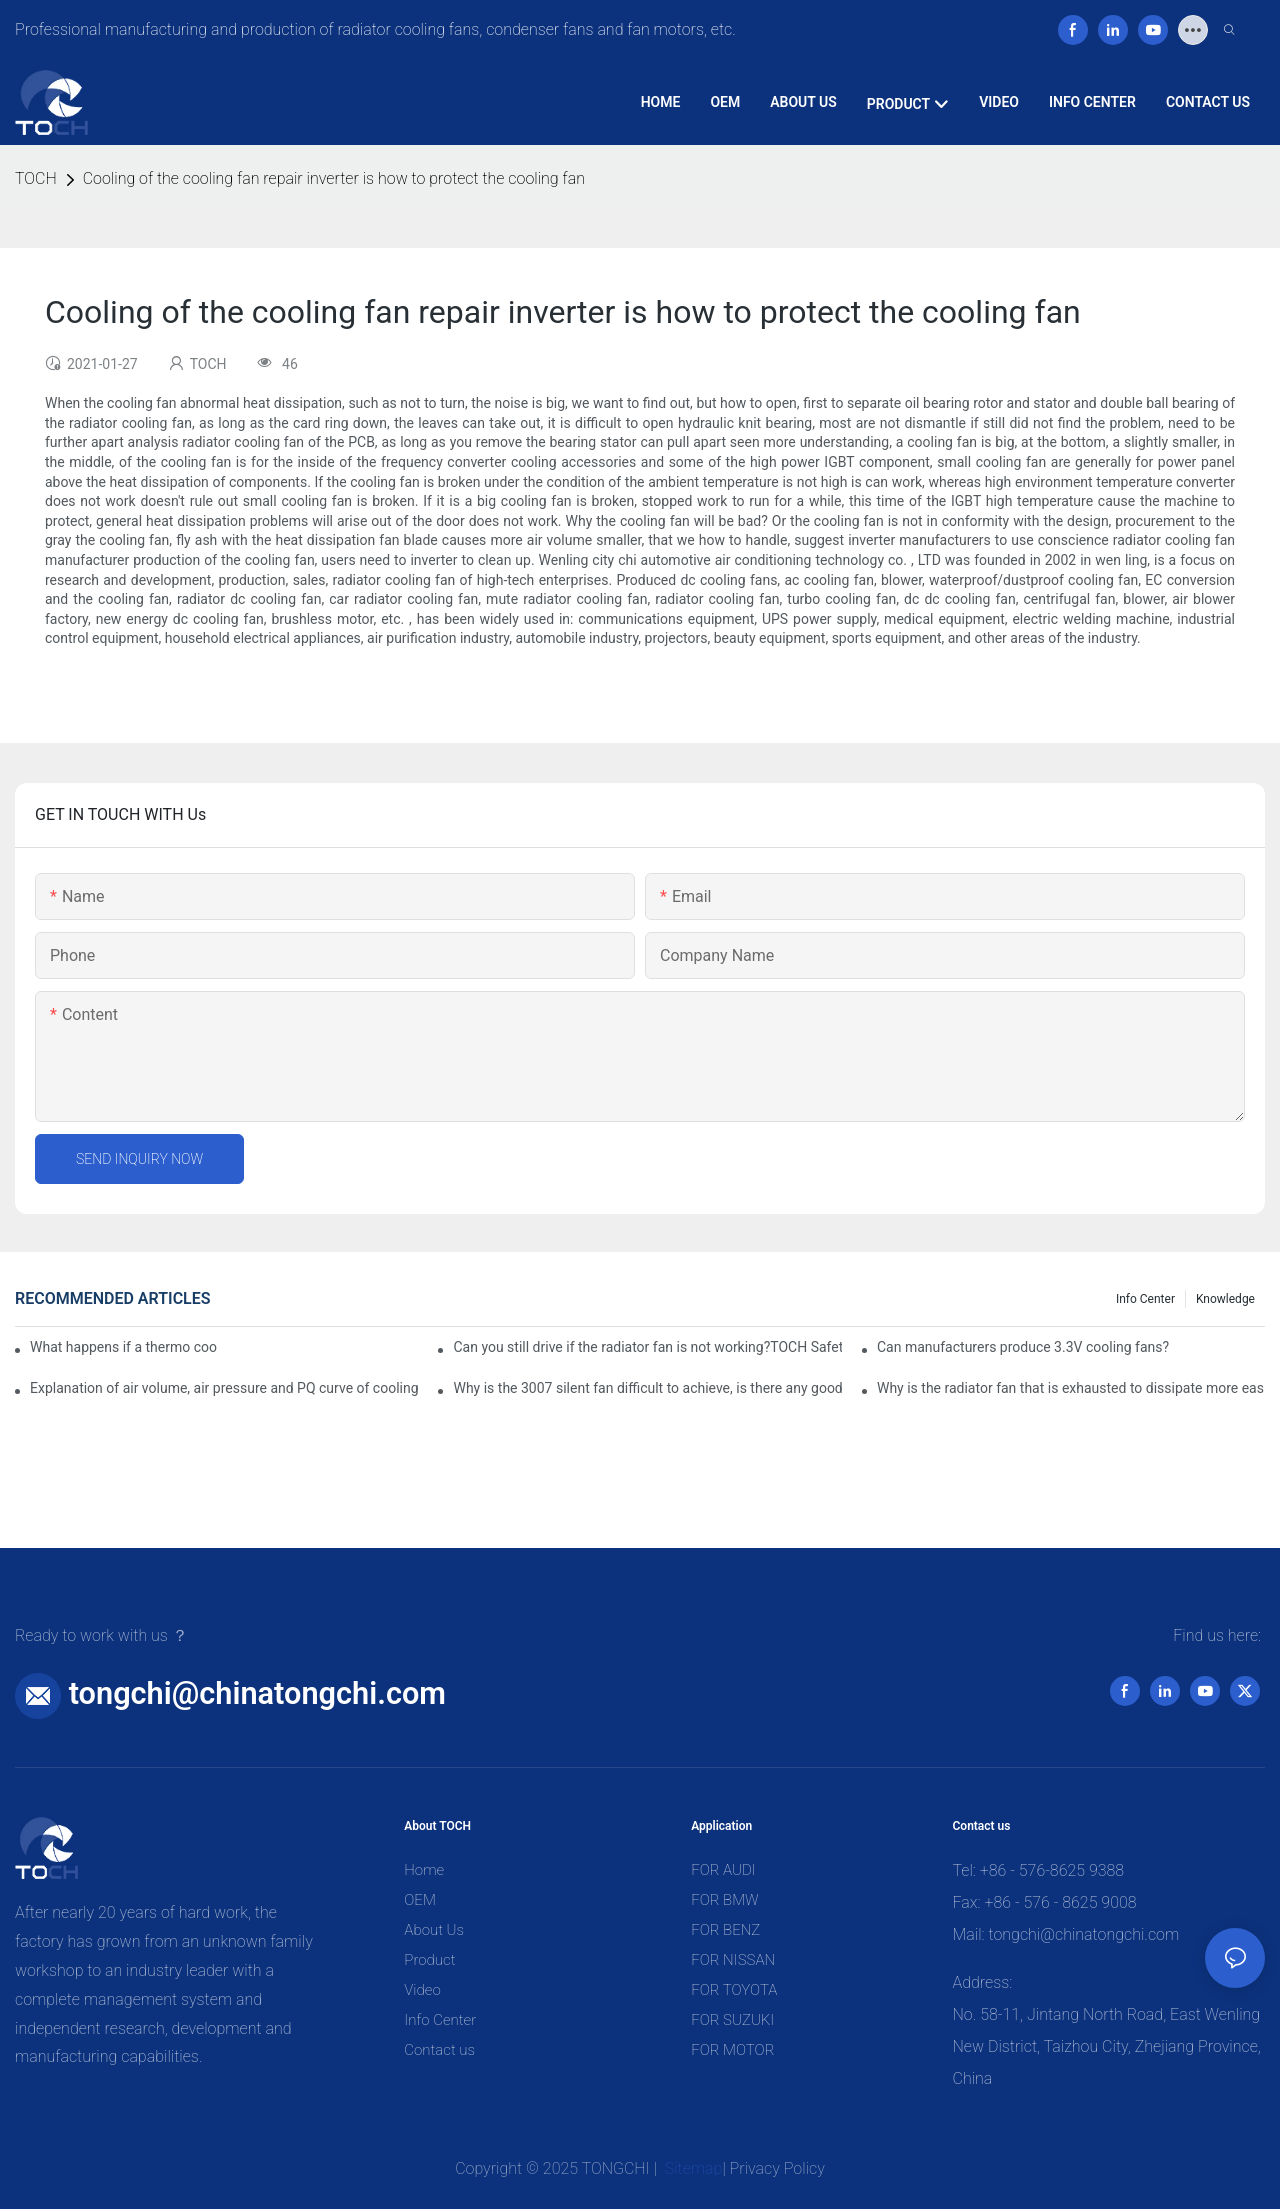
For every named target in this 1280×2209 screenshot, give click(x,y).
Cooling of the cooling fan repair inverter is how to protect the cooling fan (334, 178)
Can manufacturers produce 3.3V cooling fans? (1023, 1347)
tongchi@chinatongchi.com (257, 1693)
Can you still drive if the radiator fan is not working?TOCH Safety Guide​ (647, 1347)
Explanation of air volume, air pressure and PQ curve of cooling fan (224, 1388)
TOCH (36, 178)
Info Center (1145, 1299)
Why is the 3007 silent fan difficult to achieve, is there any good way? (647, 1388)
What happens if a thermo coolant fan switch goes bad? (123, 1347)
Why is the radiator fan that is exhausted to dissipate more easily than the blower (1071, 1388)
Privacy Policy (777, 2168)
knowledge (1225, 1299)
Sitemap (692, 2168)
